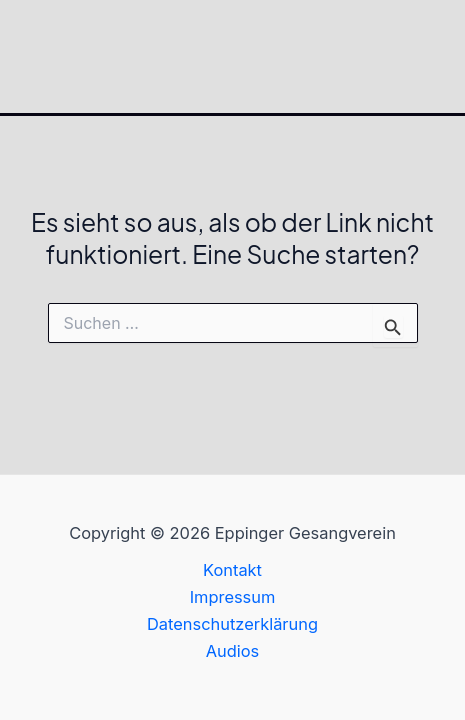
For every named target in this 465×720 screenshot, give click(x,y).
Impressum (233, 597)
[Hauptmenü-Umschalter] (442, 56)
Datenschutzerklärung (232, 624)
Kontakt (232, 570)
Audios (233, 651)
